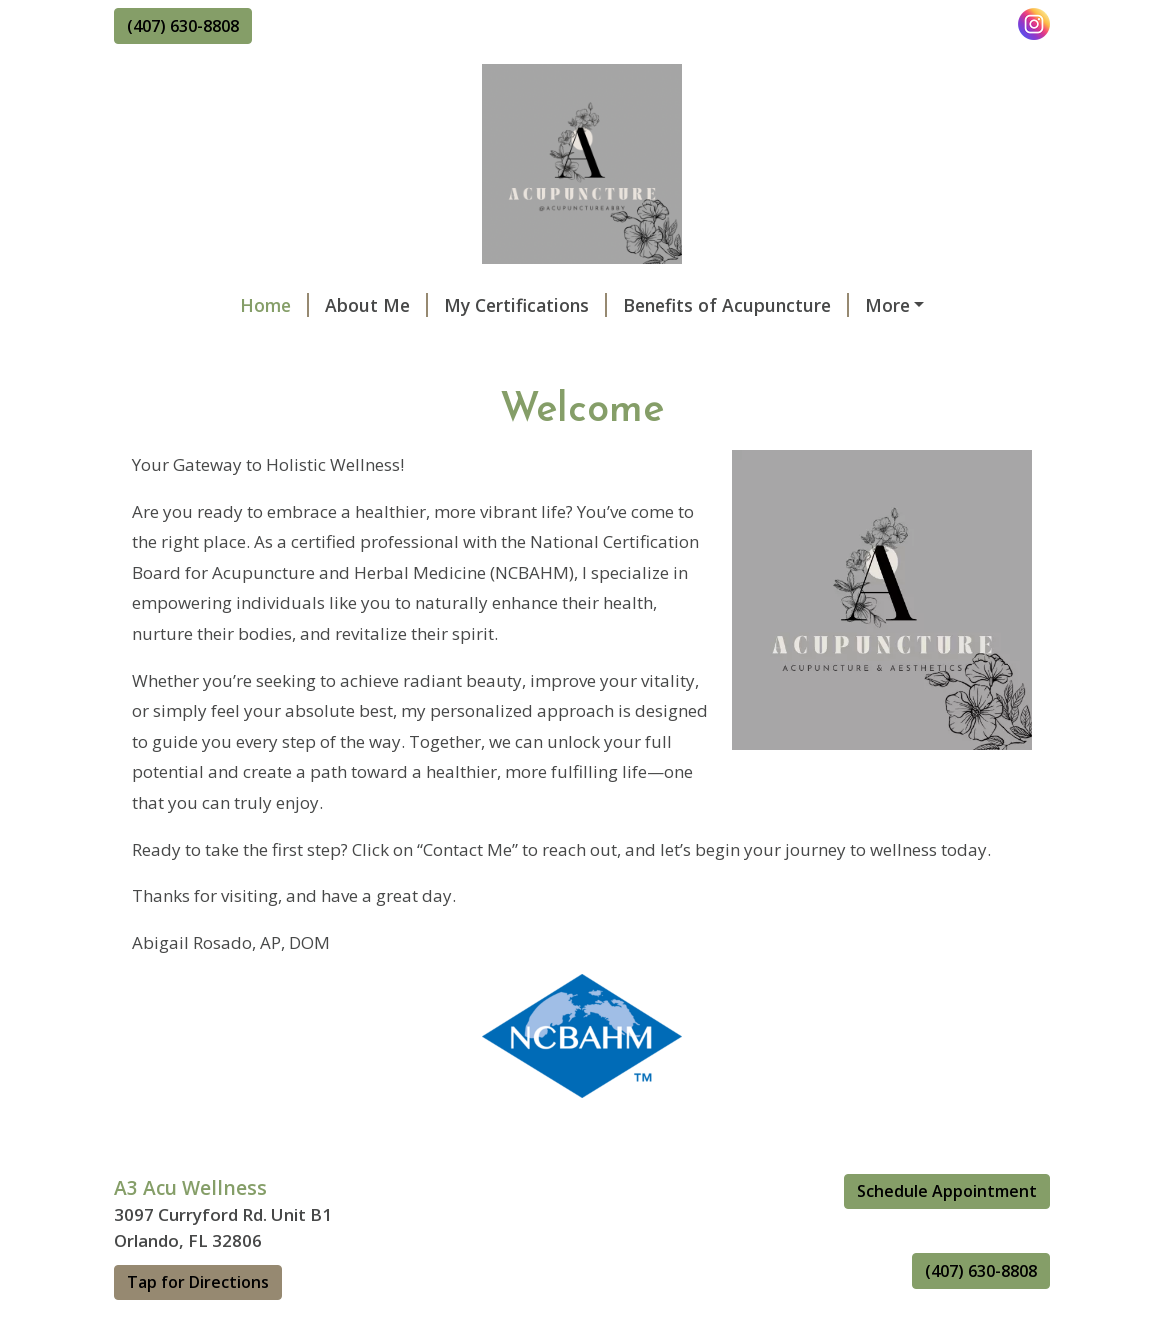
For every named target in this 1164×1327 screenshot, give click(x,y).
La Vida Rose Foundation (561, 389)
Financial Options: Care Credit (264, 432)
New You (738, 389)
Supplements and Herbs (516, 432)
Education (763, 347)
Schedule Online (831, 305)
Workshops (374, 389)
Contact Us (639, 347)
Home (164, 305)
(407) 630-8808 (183, 26)
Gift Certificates (490, 347)
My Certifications (415, 305)
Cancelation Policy (216, 389)
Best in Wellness (909, 347)
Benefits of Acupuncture (626, 305)
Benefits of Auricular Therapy (263, 347)
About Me (266, 305)
